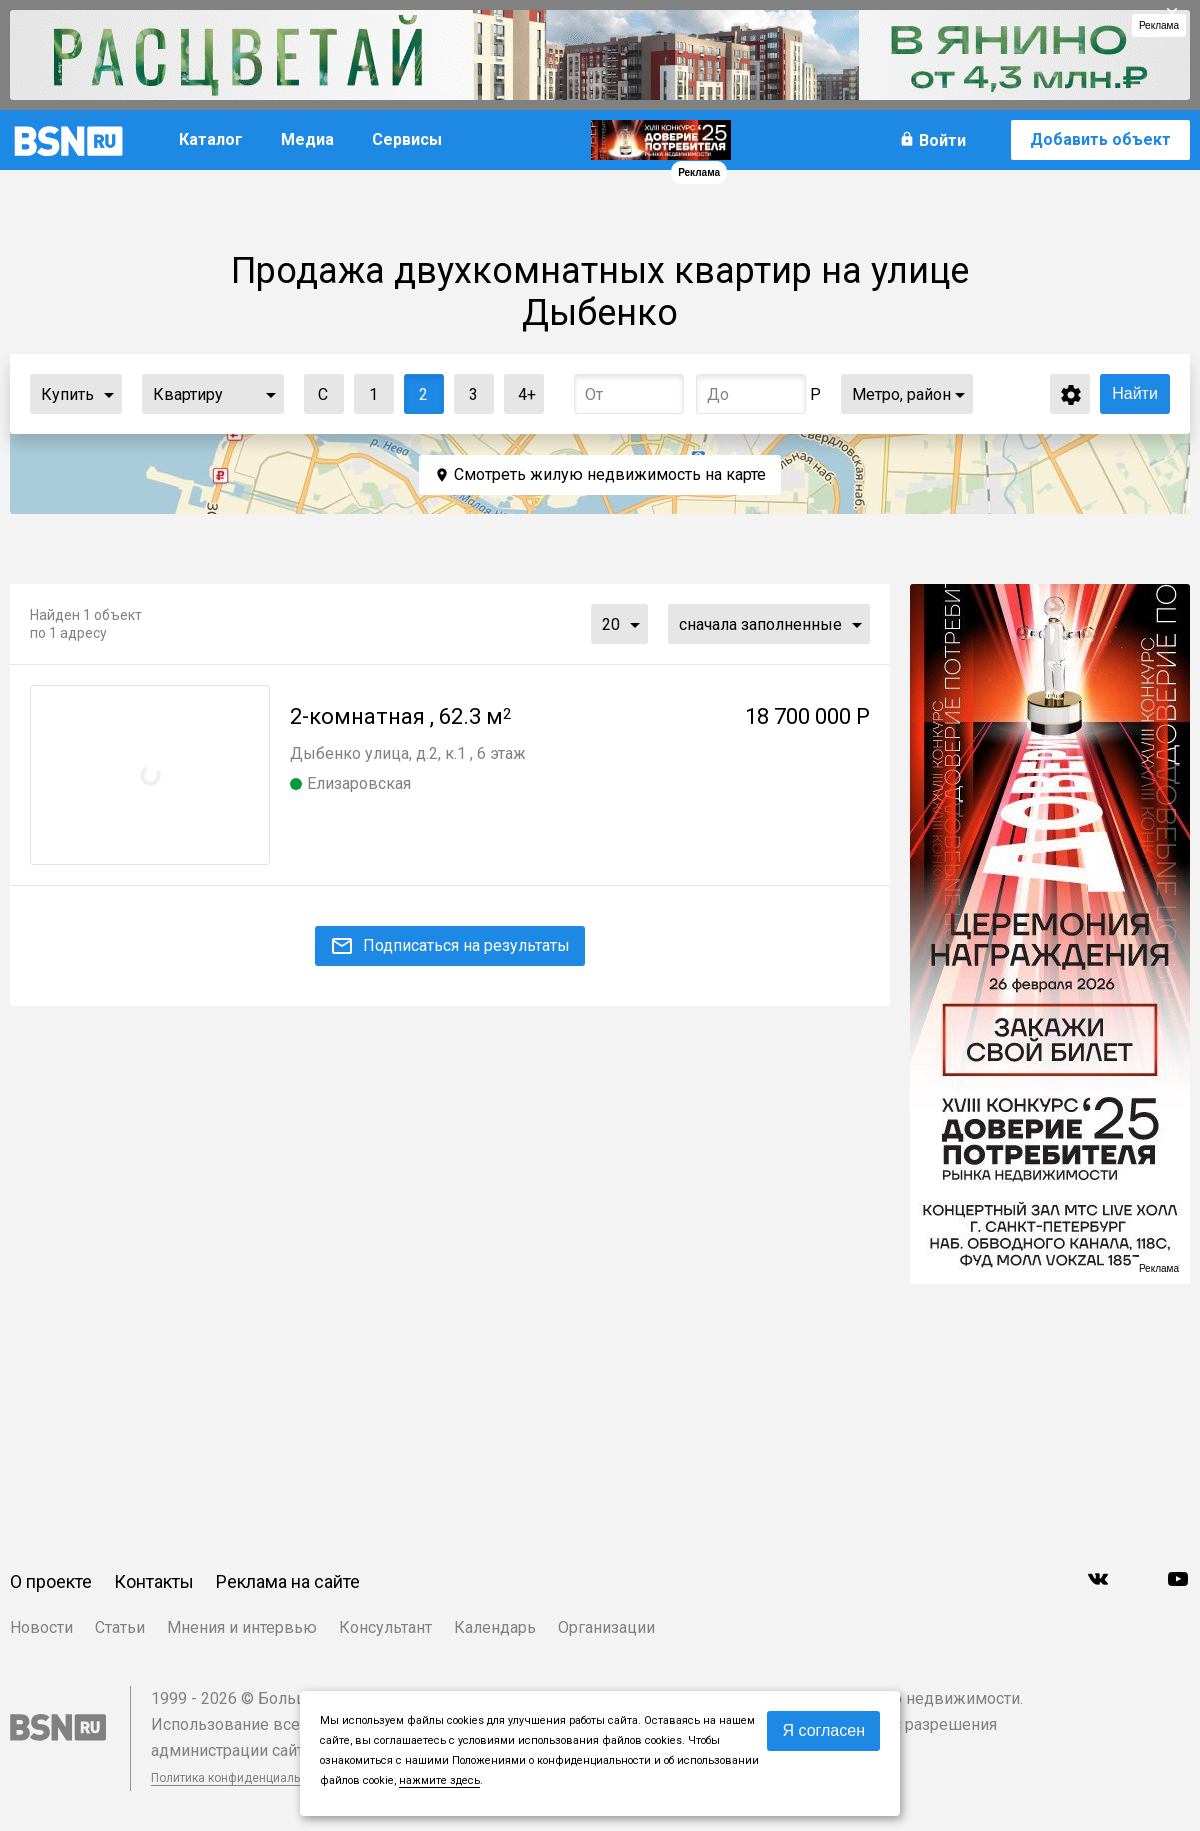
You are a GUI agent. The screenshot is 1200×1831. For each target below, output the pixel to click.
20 (611, 624)
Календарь (495, 1627)
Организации (606, 1627)
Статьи (120, 1627)
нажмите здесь (439, 1780)
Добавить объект (1100, 139)
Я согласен (823, 1730)
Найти (1135, 393)
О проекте (51, 1581)
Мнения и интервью (242, 1627)
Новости (41, 1627)
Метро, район (901, 394)
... (109, 394)
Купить (67, 394)
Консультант (385, 1627)
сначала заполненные (760, 624)
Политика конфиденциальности (242, 1778)
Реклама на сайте (288, 1581)
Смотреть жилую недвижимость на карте (610, 474)
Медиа (307, 139)
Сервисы (407, 139)
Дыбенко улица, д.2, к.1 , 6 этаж (408, 753)
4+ (520, 389)
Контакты (154, 1581)
